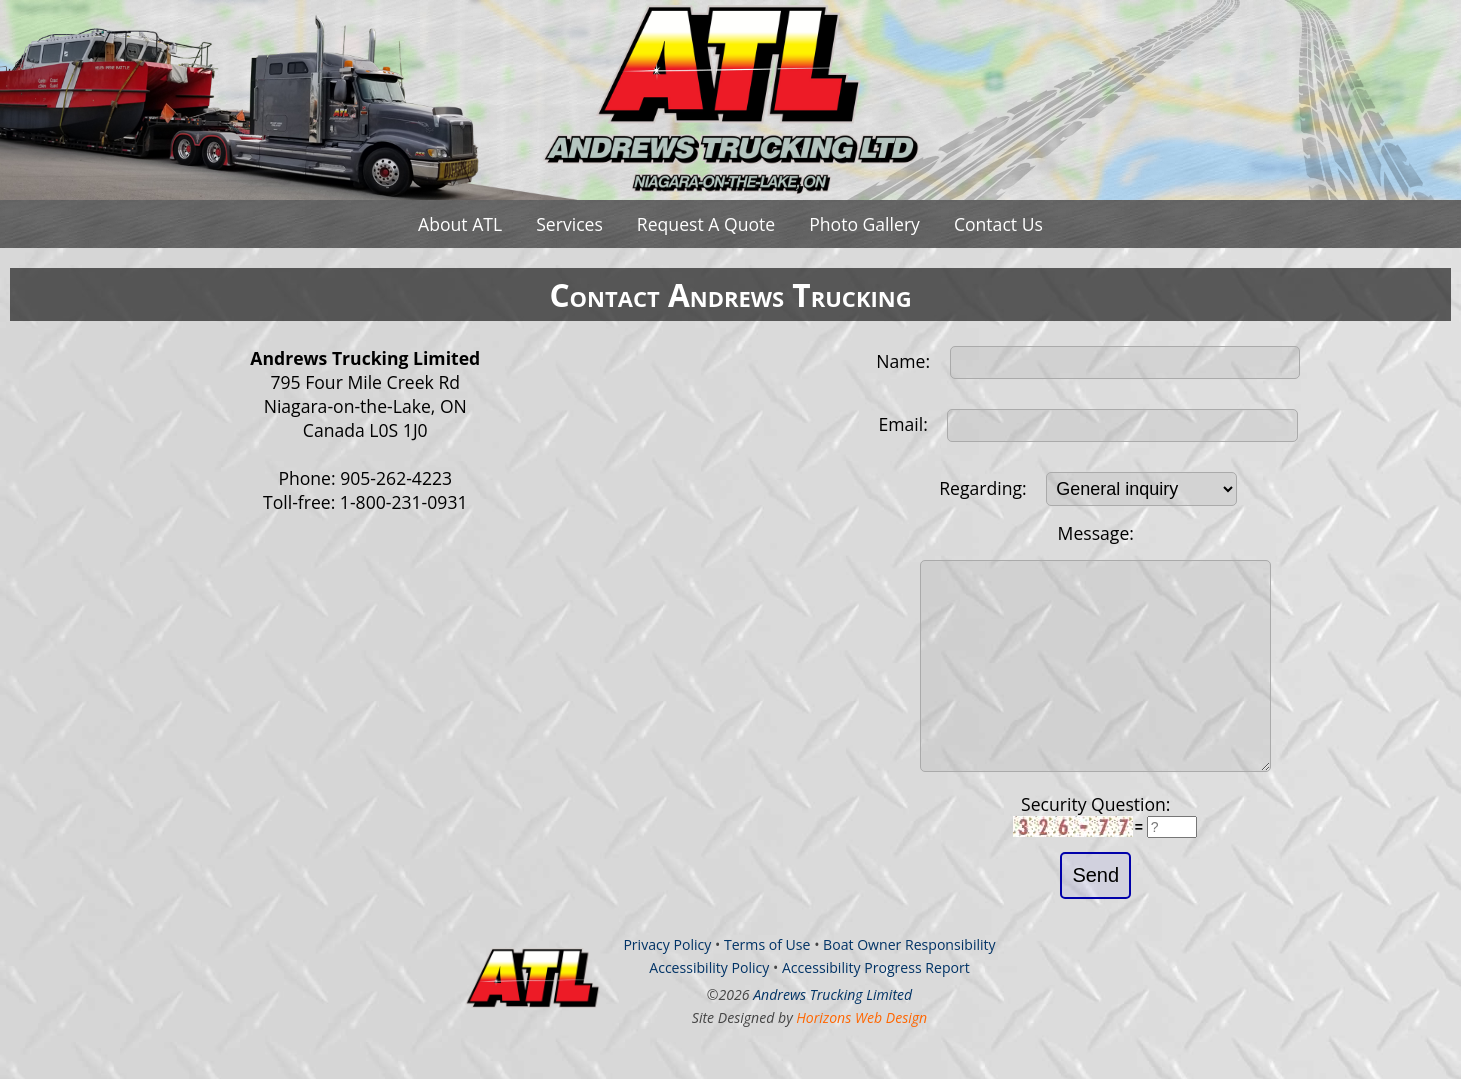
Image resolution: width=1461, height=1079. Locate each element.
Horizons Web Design (861, 1057)
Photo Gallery (864, 224)
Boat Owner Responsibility (909, 984)
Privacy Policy (667, 984)
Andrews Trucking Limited (832, 1034)
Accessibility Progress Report (876, 1007)
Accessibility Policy (709, 1007)
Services (569, 224)
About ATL (460, 224)
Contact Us (998, 224)
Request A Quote (706, 224)
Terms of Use (767, 984)
